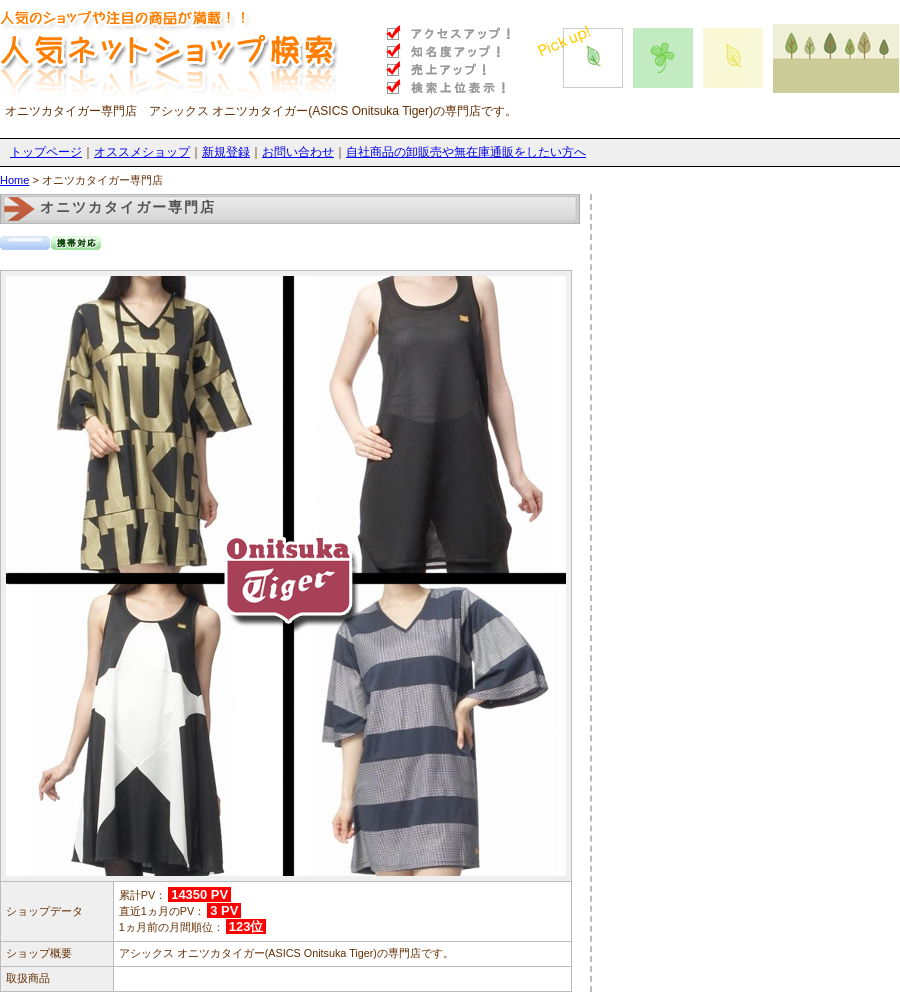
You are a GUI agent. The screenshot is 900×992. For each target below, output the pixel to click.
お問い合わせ (298, 152)
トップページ (46, 152)
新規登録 (226, 152)
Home (14, 180)
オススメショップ (142, 152)
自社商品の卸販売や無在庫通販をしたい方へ (466, 152)
